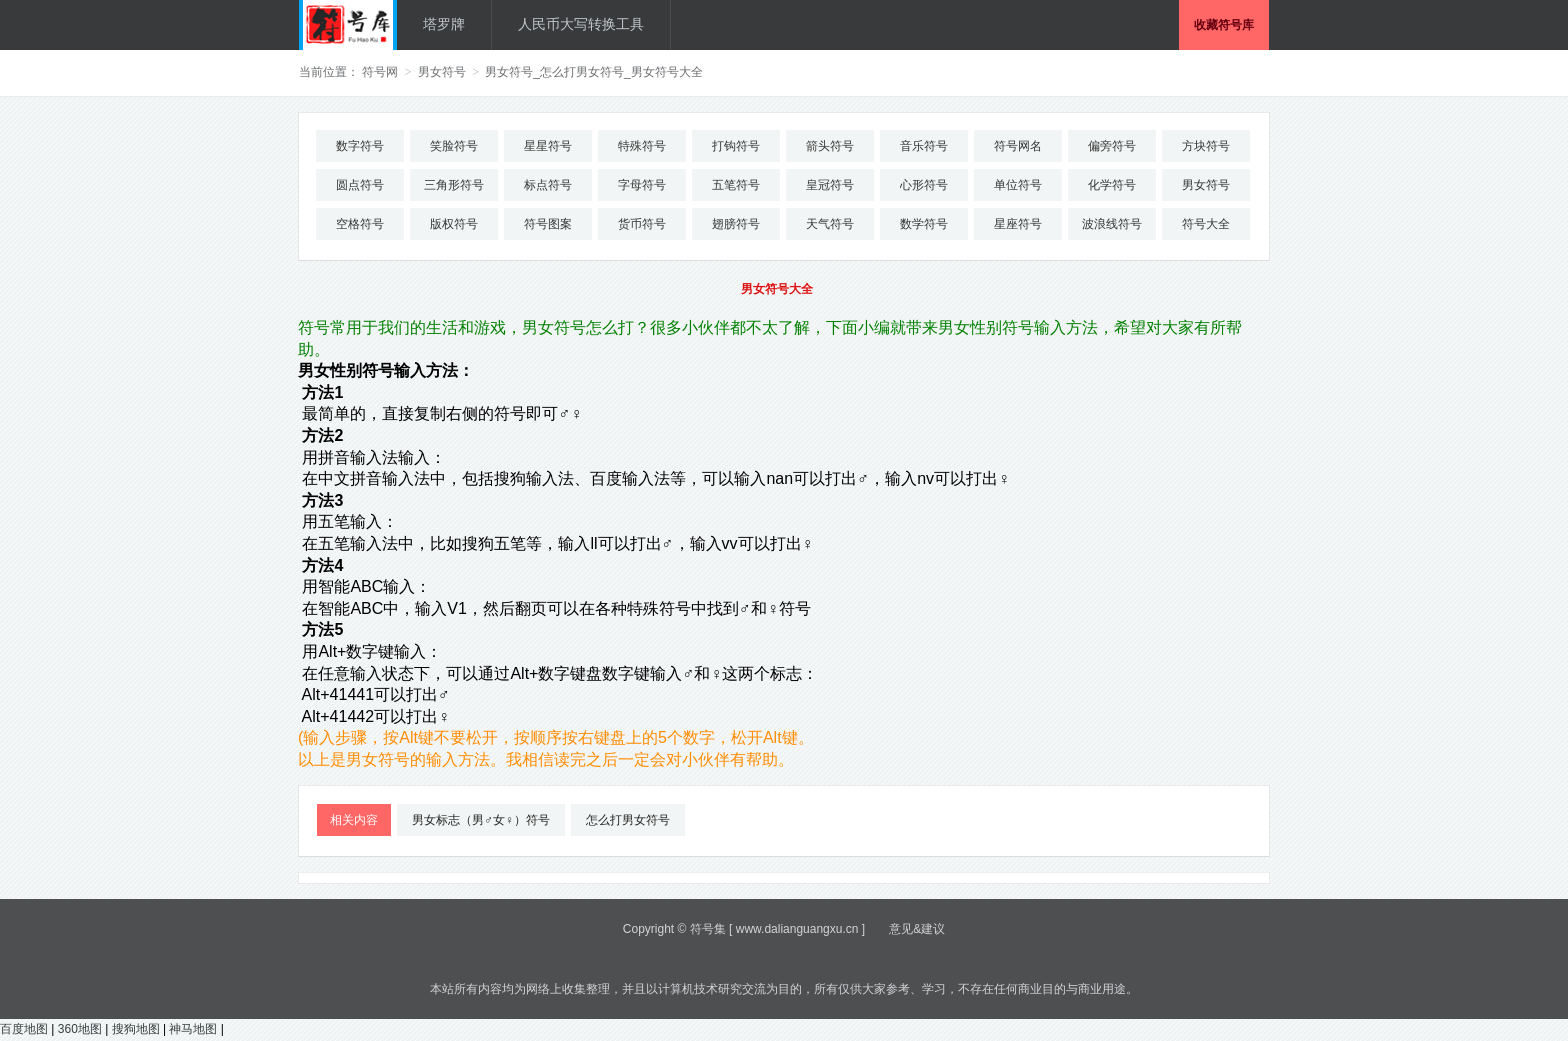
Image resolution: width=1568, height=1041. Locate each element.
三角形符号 (454, 185)
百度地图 (24, 1029)
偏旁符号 (1112, 146)
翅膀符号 (736, 224)
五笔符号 (736, 185)
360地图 (80, 1029)
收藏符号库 (1224, 25)
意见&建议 (917, 929)
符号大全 (1206, 224)
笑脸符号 (454, 146)
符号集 (708, 929)
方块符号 (1206, 146)
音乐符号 (924, 146)
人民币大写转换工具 (581, 24)
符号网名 (1018, 146)
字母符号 (642, 185)
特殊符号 (642, 146)
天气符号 (830, 224)
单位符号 (1018, 185)
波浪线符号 (1112, 224)
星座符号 (1018, 224)
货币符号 (642, 224)
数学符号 (924, 224)
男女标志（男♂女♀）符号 (481, 820)
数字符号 (360, 146)
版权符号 (454, 224)
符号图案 (548, 224)
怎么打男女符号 (628, 820)
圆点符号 (360, 185)
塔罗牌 (444, 24)
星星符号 (548, 146)
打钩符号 (736, 146)
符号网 (380, 72)
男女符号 (442, 72)
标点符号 (548, 185)
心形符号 (924, 185)
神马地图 (193, 1029)
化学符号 (1112, 185)
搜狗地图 (136, 1029)
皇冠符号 (830, 185)
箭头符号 (830, 146)
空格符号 (360, 224)
